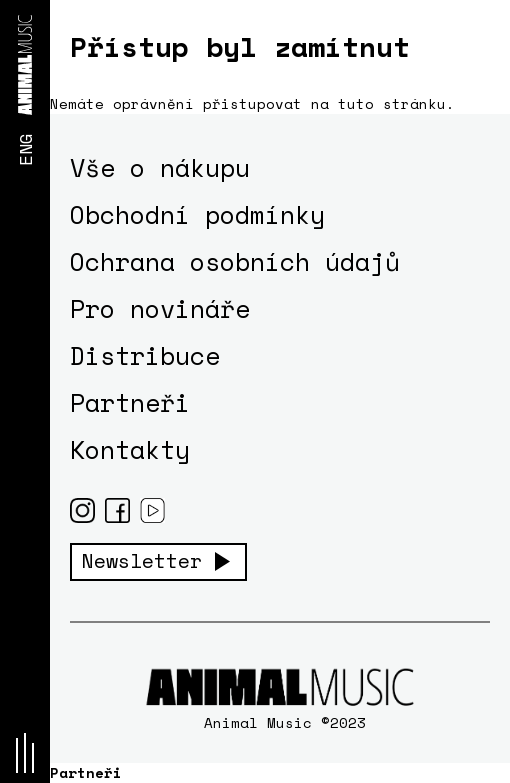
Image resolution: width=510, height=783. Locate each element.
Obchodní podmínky (197, 214)
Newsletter (142, 561)
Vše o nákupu (160, 167)
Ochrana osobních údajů (235, 261)
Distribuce (145, 355)
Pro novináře (160, 308)
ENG (25, 149)
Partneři (130, 402)
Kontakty (130, 449)
